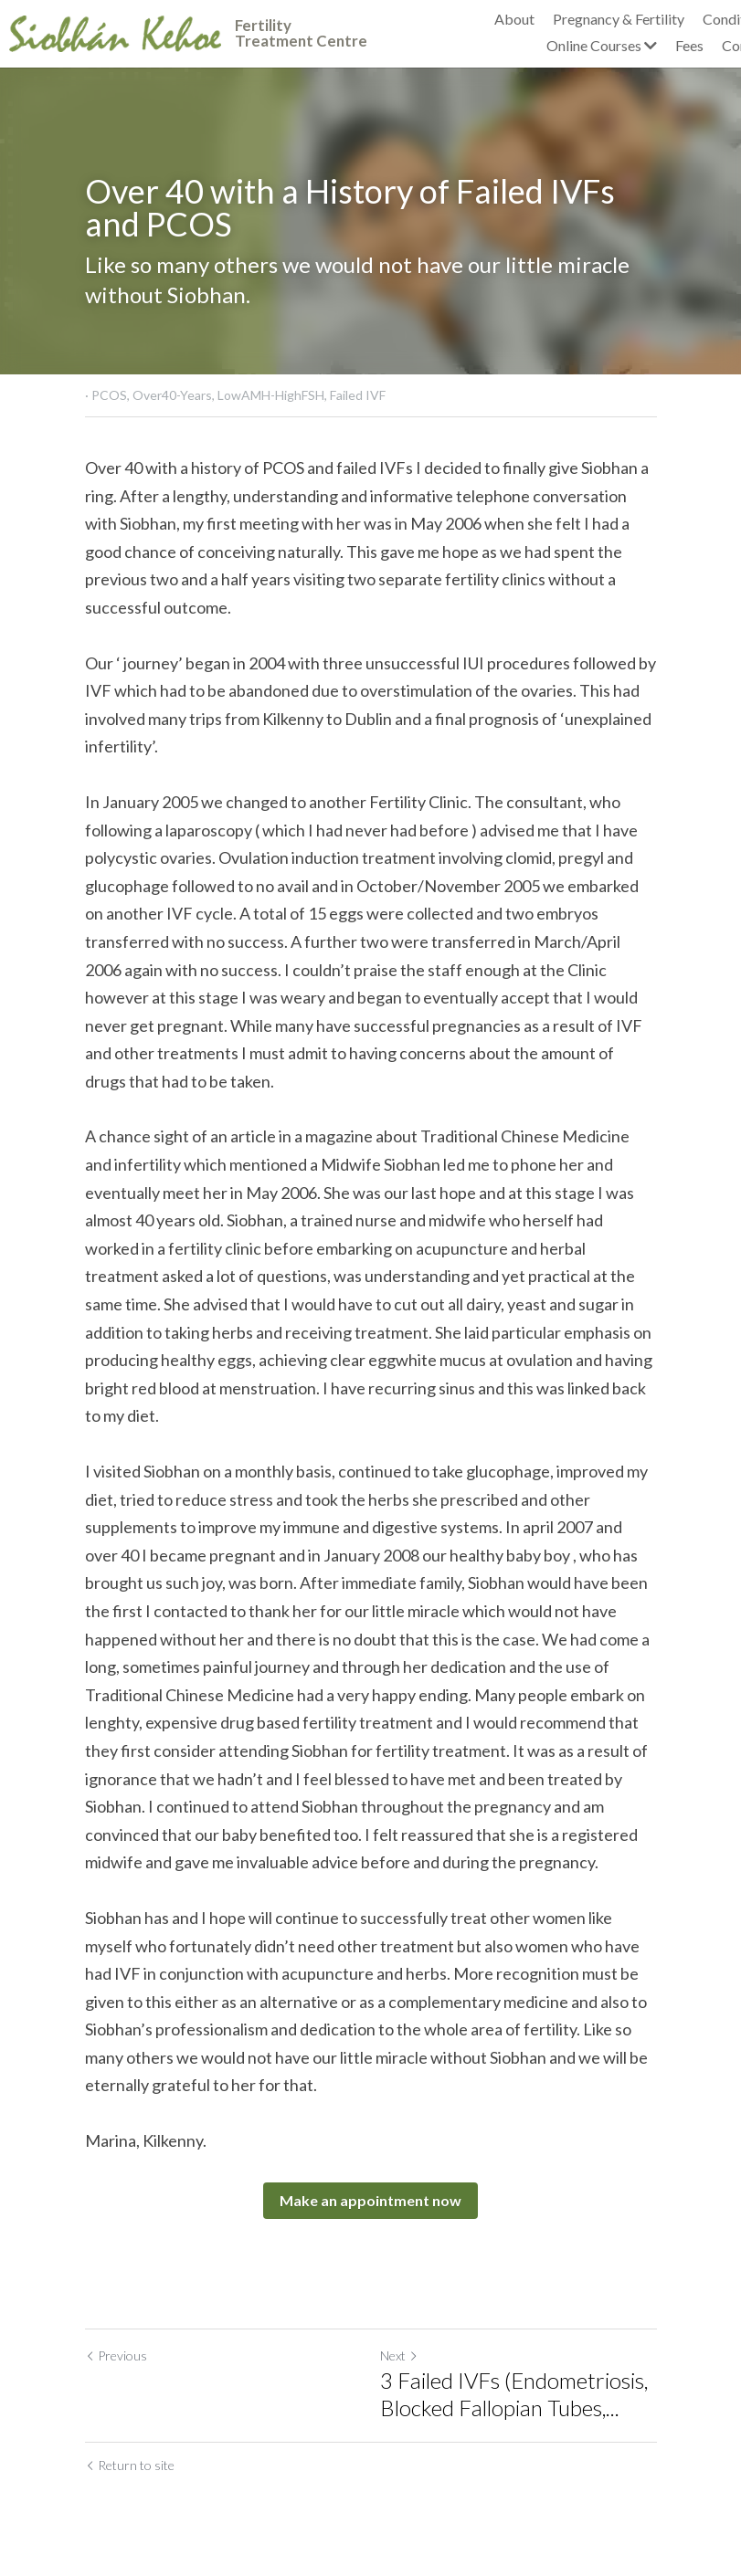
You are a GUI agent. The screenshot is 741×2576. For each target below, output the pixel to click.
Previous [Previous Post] (116, 2355)
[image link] (115, 31)
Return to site (130, 2465)
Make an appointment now (370, 2200)
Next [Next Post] (399, 2355)
